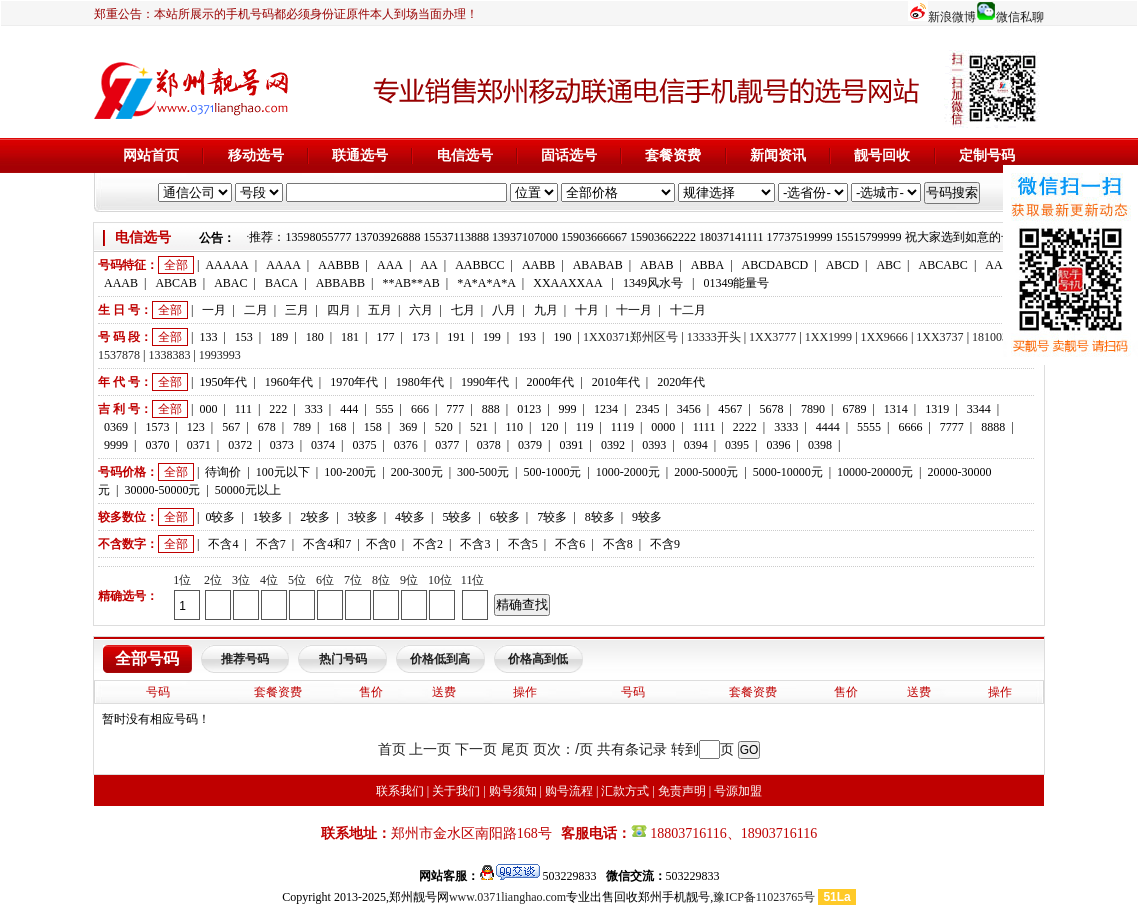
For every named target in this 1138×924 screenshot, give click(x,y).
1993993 (220, 355)
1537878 (119, 355)
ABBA (707, 265)
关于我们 (456, 791)
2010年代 (616, 382)
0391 (571, 445)
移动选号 (256, 155)
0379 (530, 445)
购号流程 (569, 791)
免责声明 (682, 791)
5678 (772, 409)
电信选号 (465, 155)
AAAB (121, 283)
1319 (937, 409)
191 (456, 337)
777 (455, 409)
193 (527, 337)
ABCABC (943, 265)
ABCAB (175, 283)
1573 (157, 427)
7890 (813, 409)
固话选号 (569, 155)
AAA (390, 265)
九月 (546, 310)
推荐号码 (245, 659)
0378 (489, 445)
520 (444, 427)
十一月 (634, 310)
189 (279, 337)
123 (196, 427)
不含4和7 (327, 544)
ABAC (230, 283)
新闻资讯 (778, 155)
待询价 (223, 472)
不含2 (428, 544)
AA (428, 265)
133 (208, 337)
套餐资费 (673, 155)
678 (267, 427)
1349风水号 (653, 283)
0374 (323, 445)
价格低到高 (440, 659)
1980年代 (420, 382)
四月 (339, 310)
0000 (663, 427)
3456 (689, 409)
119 (585, 427)
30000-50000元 (162, 490)
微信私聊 (1020, 17)
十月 (587, 310)
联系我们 (400, 791)
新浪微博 (952, 17)
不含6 (570, 544)
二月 (256, 310)
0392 (613, 445)
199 (492, 337)
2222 (745, 427)
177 (385, 337)
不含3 (475, 544)
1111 (704, 427)
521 (479, 427)
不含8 (618, 544)
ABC (888, 265)
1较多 (268, 517)
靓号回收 (882, 155)
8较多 (600, 517)
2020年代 (681, 382)
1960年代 (289, 382)
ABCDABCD (775, 265)
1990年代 (485, 382)
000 (208, 409)
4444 (828, 427)
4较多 (410, 517)
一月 (214, 310)
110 (514, 427)
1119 (622, 427)
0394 (696, 445)
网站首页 (151, 155)
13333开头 (714, 337)
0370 (157, 445)
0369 (116, 427)
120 (549, 427)
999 (568, 409)
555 (385, 409)
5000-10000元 (788, 472)
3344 (979, 409)
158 (373, 427)
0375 (364, 445)
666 (420, 409)
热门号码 (343, 659)
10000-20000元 (875, 472)
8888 (993, 427)
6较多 (505, 517)
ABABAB (598, 265)
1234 (606, 409)
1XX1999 (828, 337)
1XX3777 (772, 337)
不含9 (665, 544)
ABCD (842, 265)
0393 (654, 445)
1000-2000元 (628, 472)
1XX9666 (884, 337)
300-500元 (483, 472)
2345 (647, 409)
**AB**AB (410, 283)
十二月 (688, 310)
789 (302, 427)
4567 (730, 409)
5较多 (457, 517)
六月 (421, 310)
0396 (779, 445)
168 (337, 427)
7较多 (552, 517)
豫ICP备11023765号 (764, 897)
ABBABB (340, 283)
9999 (116, 445)
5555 (869, 427)
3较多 (363, 517)
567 (231, 427)
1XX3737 (939, 337)
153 (244, 337)
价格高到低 (538, 659)
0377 (447, 445)
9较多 (647, 517)
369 (408, 427)
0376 (406, 445)
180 (315, 337)
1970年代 (354, 382)
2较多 (315, 517)
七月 (463, 310)
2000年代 (550, 382)
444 (349, 409)
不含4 (223, 544)
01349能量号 (736, 283)
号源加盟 (738, 791)
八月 (504, 310)
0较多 (220, 517)
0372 (240, 445)
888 (491, 409)
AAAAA (226, 265)
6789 (854, 409)
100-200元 (350, 472)
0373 (282, 445)
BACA (281, 283)
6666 (910, 427)
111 (243, 409)
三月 (297, 310)
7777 (952, 427)
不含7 (271, 544)
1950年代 (223, 382)
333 (314, 409)
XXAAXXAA (567, 283)
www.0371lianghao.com (507, 897)
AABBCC (479, 265)
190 (562, 337)
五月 (380, 310)
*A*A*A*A (486, 283)
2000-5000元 (706, 472)
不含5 (523, 544)
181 (350, 337)
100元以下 (283, 472)
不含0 (381, 544)
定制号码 (987, 155)
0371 (199, 445)
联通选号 (360, 155)
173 (421, 337)
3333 (786, 427)
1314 (896, 409)
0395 (737, 445)
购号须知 (513, 791)
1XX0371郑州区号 (630, 337)
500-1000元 (552, 472)
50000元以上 (248, 490)
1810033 (993, 337)
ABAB (656, 265)
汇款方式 (625, 791)
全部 (176, 265)
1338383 (169, 355)
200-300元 (417, 472)
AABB (538, 265)
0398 (820, 445)
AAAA (283, 265)
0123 (529, 409)
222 (278, 409)
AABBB (338, 265)
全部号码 (147, 658)
